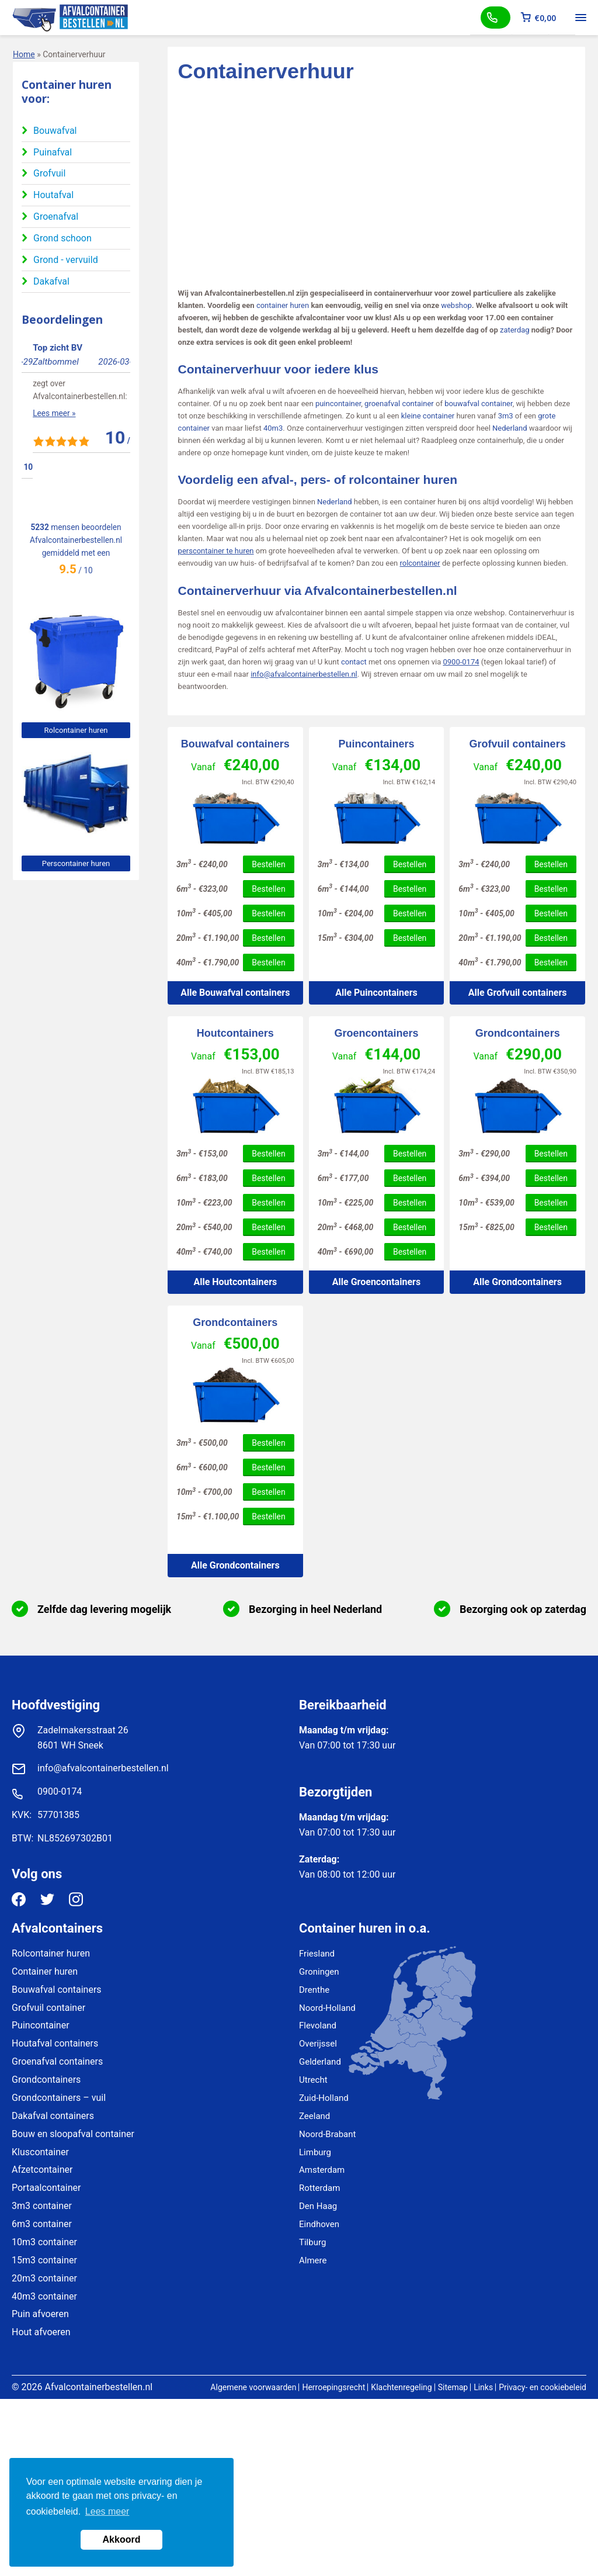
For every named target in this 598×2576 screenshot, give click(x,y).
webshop (456, 305)
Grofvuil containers (518, 744)
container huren (282, 305)
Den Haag (318, 2206)
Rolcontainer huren (76, 730)
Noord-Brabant (327, 2134)
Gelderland (320, 2061)
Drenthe (314, 1990)
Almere (312, 2260)
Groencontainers (376, 1033)
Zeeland (314, 2116)
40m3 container (44, 2296)
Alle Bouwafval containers (235, 992)
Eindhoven (319, 2224)
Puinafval (52, 152)
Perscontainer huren (76, 863)
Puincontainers (376, 744)
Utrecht (313, 2080)
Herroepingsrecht (333, 2387)
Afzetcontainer (42, 2169)
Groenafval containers (57, 2061)
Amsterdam (322, 2170)
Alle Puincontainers (376, 992)
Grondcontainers (517, 1033)
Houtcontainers (235, 1033)
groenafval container (399, 403)
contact (354, 661)
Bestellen (268, 864)
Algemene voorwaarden (253, 2387)
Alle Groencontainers (376, 1281)
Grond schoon (62, 238)
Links (483, 2387)
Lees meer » (43, 439)
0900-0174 (461, 661)
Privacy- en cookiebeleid (542, 2387)
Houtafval (53, 194)
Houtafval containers (55, 2043)
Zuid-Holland (324, 2098)
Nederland (509, 428)
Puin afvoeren (40, 2313)
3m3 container (42, 2205)
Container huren (45, 1971)
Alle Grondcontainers (517, 1281)
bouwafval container (478, 403)
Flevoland (317, 2025)
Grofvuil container (48, 2007)
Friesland (317, 1953)
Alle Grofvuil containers (517, 992)
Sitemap (453, 2387)
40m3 (273, 428)
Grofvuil (49, 173)
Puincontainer (40, 2025)
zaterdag (515, 330)
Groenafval (55, 216)
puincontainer (338, 403)
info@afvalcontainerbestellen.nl (304, 674)
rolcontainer (419, 563)
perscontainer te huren (216, 550)
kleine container (427, 415)
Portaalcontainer (46, 2187)
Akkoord (122, 2539)
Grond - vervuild (65, 259)
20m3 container (44, 2278)
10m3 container (44, 2242)
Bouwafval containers (235, 744)
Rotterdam (319, 2188)
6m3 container (42, 2223)
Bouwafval (55, 130)
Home (24, 54)
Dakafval (51, 281)
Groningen (319, 1971)
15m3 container (44, 2260)
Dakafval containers (53, 2115)
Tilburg (312, 2242)
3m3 (505, 415)
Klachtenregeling (401, 2387)
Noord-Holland (327, 2008)
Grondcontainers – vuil (59, 2097)
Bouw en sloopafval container (73, 2133)
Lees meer (107, 2511)
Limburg (315, 2152)
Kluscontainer (40, 2152)
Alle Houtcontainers (235, 1281)
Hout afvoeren (41, 2332)
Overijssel (318, 2043)
